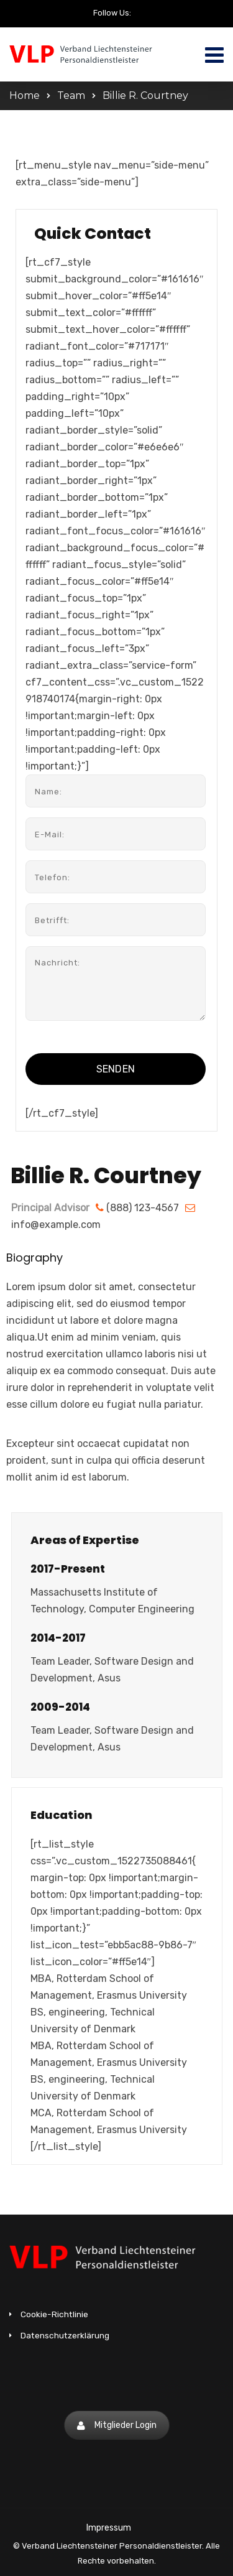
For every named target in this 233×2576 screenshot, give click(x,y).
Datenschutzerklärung (65, 2335)
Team (71, 95)
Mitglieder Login (117, 2425)
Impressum (108, 2528)
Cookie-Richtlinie (54, 2314)
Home (24, 95)
